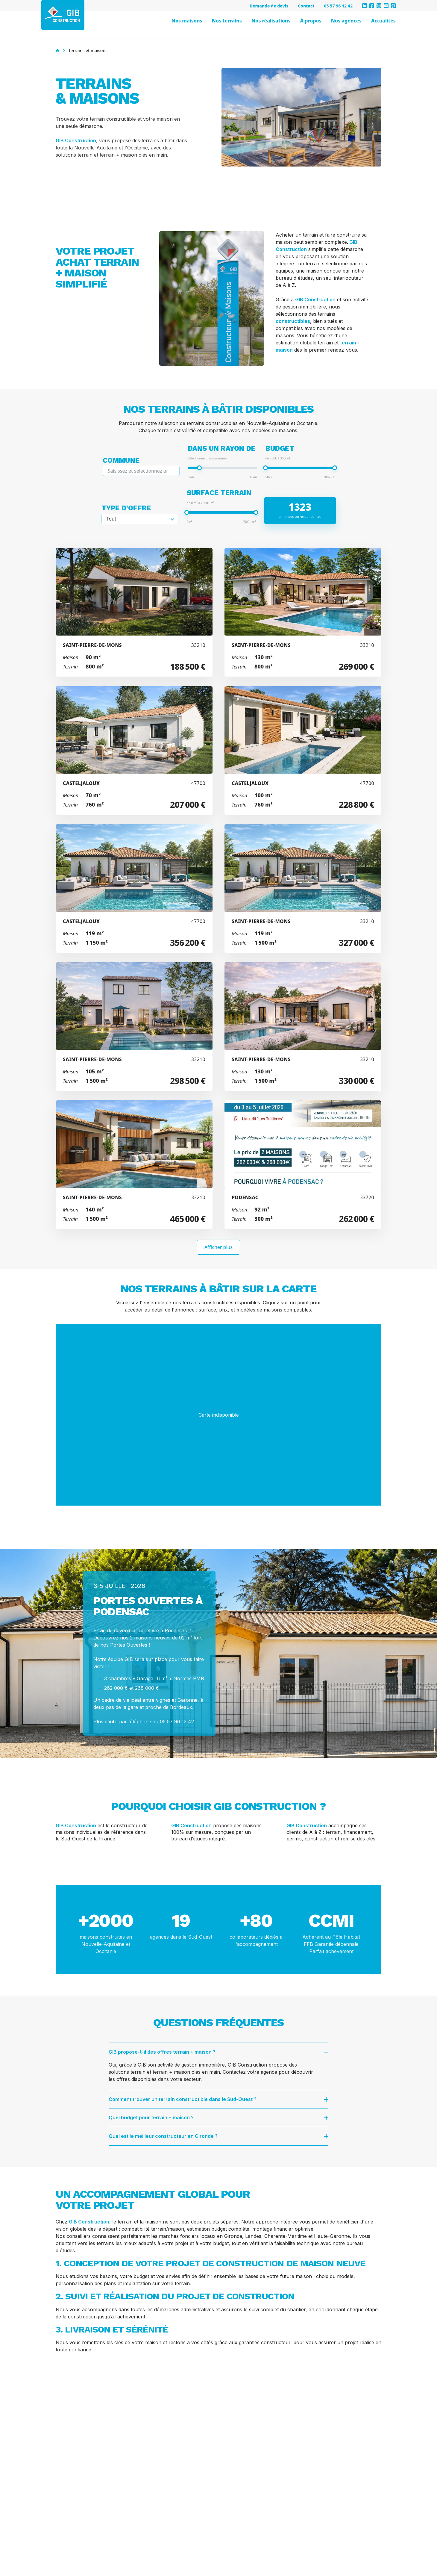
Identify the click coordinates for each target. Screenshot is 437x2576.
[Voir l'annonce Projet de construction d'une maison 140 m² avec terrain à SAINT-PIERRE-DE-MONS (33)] (134, 1164)
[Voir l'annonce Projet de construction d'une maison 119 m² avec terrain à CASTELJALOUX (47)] (134, 888)
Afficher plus (218, 1247)
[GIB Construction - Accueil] (62, 15)
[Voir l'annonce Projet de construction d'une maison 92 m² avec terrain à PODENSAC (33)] (302, 1164)
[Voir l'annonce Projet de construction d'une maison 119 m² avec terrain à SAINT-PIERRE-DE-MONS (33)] (302, 888)
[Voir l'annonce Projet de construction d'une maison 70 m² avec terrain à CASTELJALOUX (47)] (134, 750)
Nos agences (346, 20)
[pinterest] (393, 5)
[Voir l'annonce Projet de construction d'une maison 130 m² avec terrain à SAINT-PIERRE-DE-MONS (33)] (302, 612)
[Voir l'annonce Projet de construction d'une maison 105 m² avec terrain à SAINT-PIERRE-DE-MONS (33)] (134, 1026)
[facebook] (371, 5)
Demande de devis (269, 6)
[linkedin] (364, 5)
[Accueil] (57, 50)
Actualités (383, 20)
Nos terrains (227, 20)
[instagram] (379, 5)
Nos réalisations (271, 20)
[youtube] (386, 5)
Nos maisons (187, 20)
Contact (306, 6)
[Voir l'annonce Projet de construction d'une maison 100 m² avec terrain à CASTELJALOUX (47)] (302, 750)
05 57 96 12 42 (338, 6)
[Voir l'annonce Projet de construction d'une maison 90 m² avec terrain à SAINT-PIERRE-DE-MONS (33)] (134, 612)
